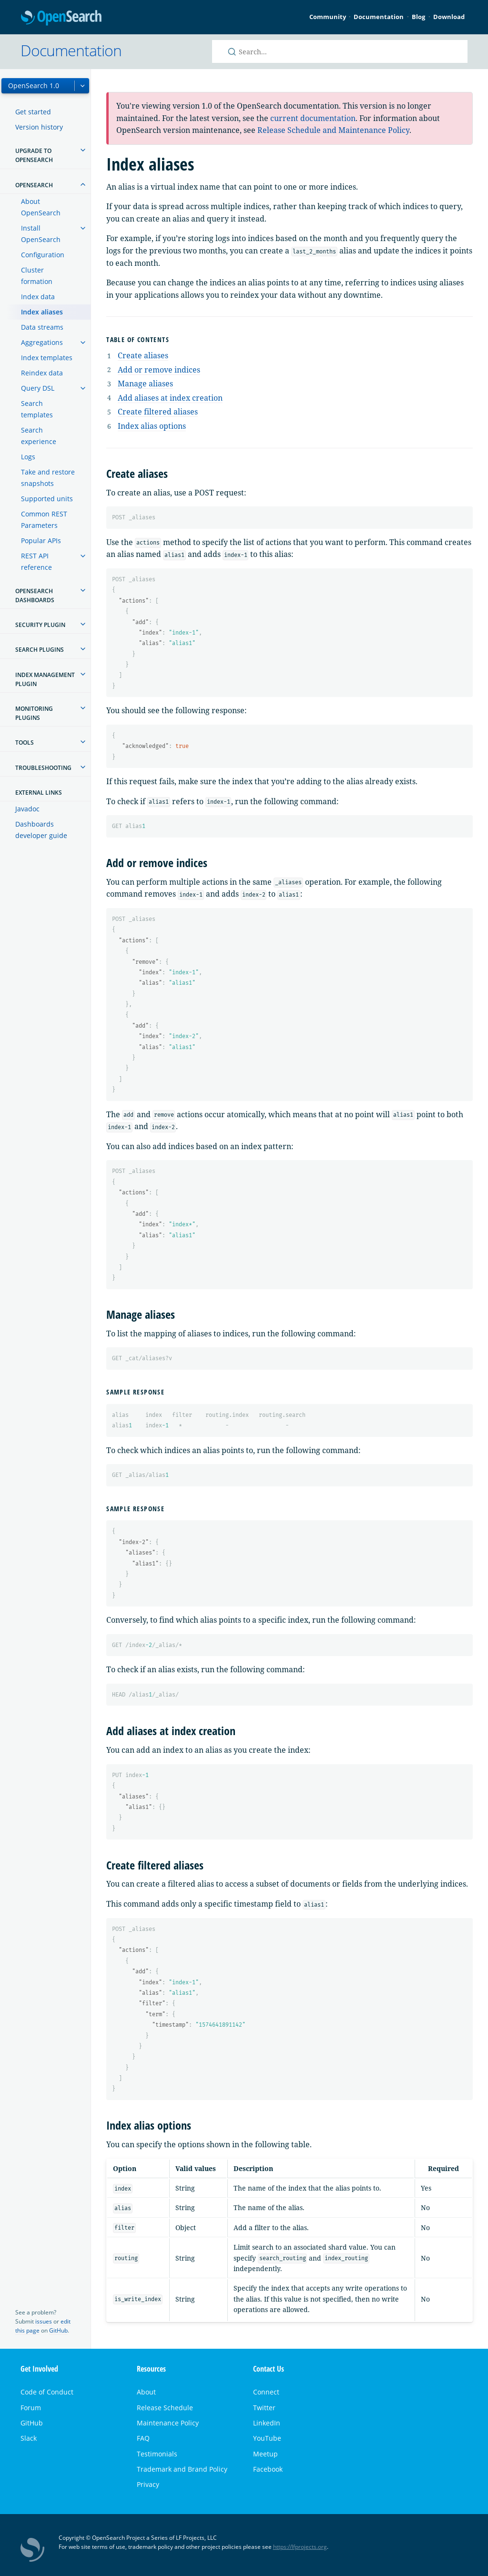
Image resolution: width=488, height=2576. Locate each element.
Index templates (46, 357)
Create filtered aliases (158, 411)
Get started (33, 111)
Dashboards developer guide (41, 829)
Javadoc (27, 808)
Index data (38, 296)
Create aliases (143, 355)
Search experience (38, 435)
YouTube (267, 2438)
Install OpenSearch (41, 233)
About (146, 2391)
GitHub (58, 2330)
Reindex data (42, 372)
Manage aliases (145, 383)
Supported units (47, 498)
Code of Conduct (46, 2391)
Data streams (42, 327)
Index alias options (152, 426)
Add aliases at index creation (170, 398)
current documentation (313, 118)
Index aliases (42, 311)
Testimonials (157, 2453)
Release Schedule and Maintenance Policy (333, 130)
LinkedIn (266, 2422)
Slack (28, 2438)
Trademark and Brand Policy (182, 2469)
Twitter (264, 2407)
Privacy (148, 2484)
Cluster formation (36, 275)
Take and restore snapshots (48, 477)
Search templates (37, 409)
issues (43, 2321)
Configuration (42, 254)
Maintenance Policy (168, 2422)
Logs (28, 456)
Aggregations (42, 342)
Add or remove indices (159, 369)
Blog (418, 16)
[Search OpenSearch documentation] (340, 51)
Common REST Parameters (44, 519)
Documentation (379, 16)
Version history (39, 126)
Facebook (268, 2469)
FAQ (143, 2438)
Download (449, 16)
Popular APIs (41, 540)
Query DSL (37, 388)
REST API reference (36, 561)
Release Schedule (165, 2407)
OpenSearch (61, 18)
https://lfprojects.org (300, 2547)
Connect (266, 2391)
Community (327, 16)
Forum (30, 2407)
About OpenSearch (41, 207)
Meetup (265, 2453)
